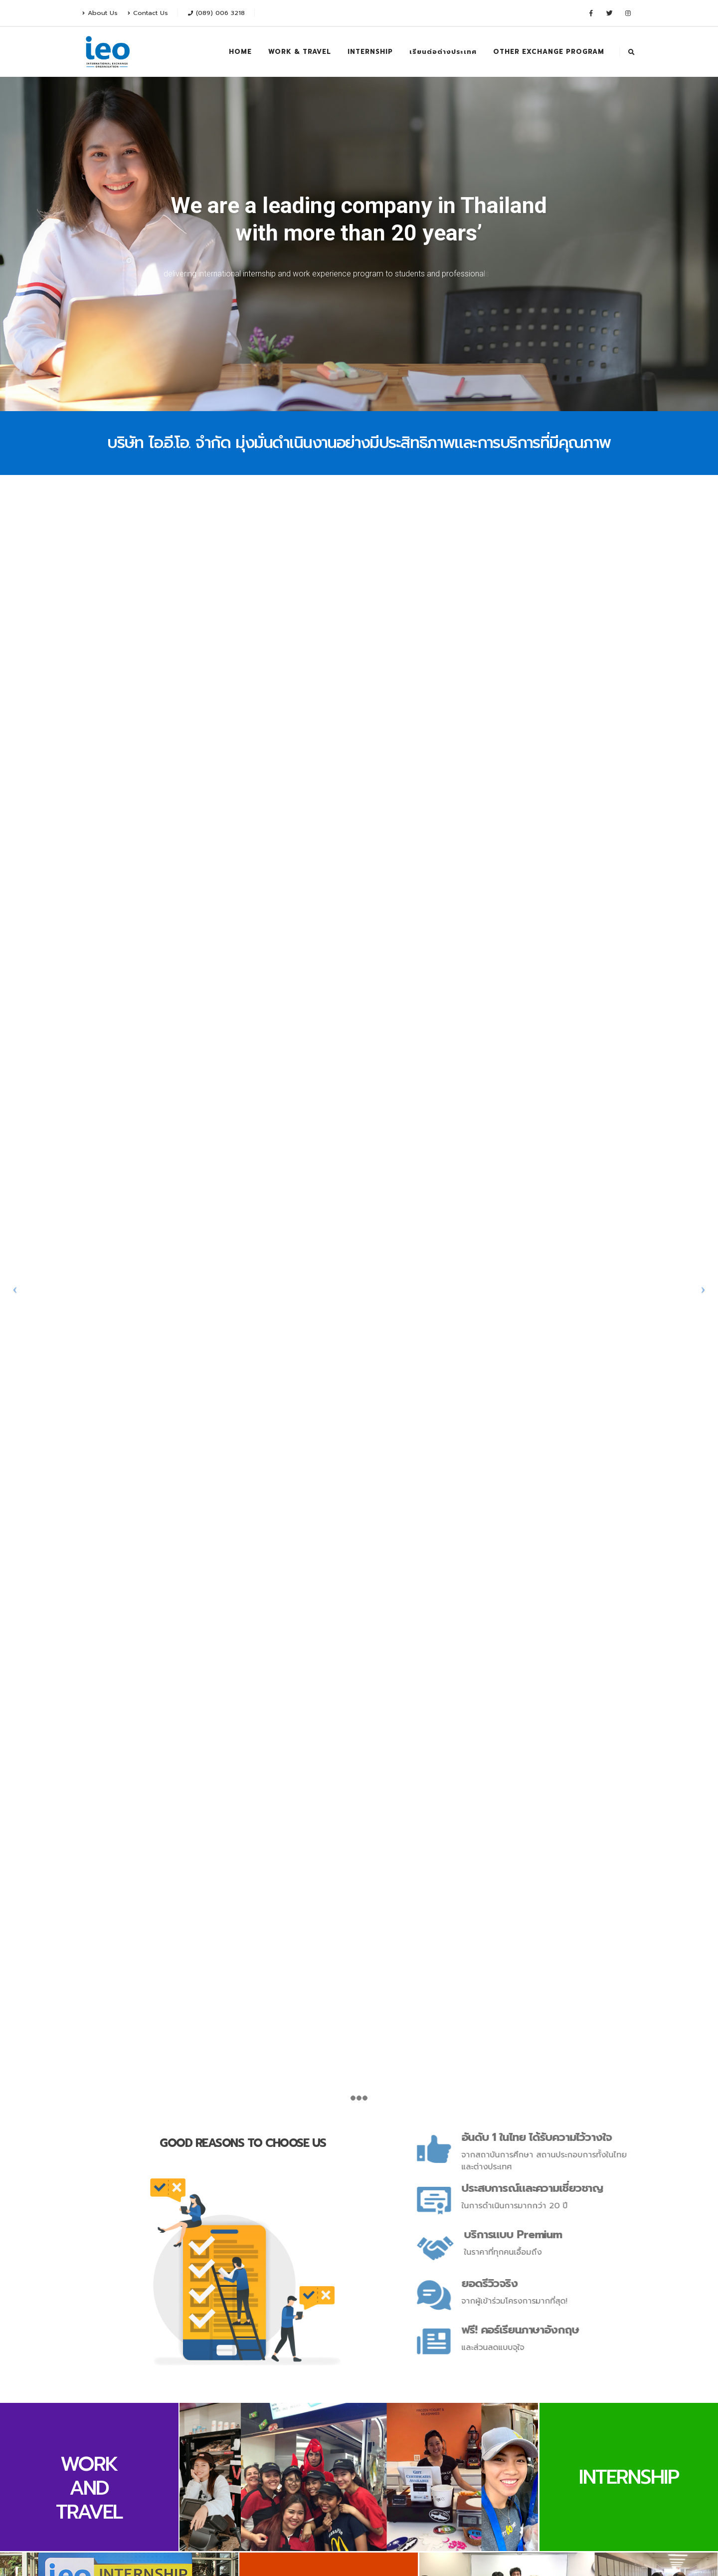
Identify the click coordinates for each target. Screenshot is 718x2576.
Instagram (243, 2444)
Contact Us (148, 12)
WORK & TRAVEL (299, 51)
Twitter (204, 2444)
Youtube (224, 2444)
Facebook (185, 2444)
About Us (100, 12)
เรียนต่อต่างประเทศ (443, 51)
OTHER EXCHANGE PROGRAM (548, 51)
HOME (240, 51)
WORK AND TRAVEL (89, 1550)
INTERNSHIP (370, 51)
